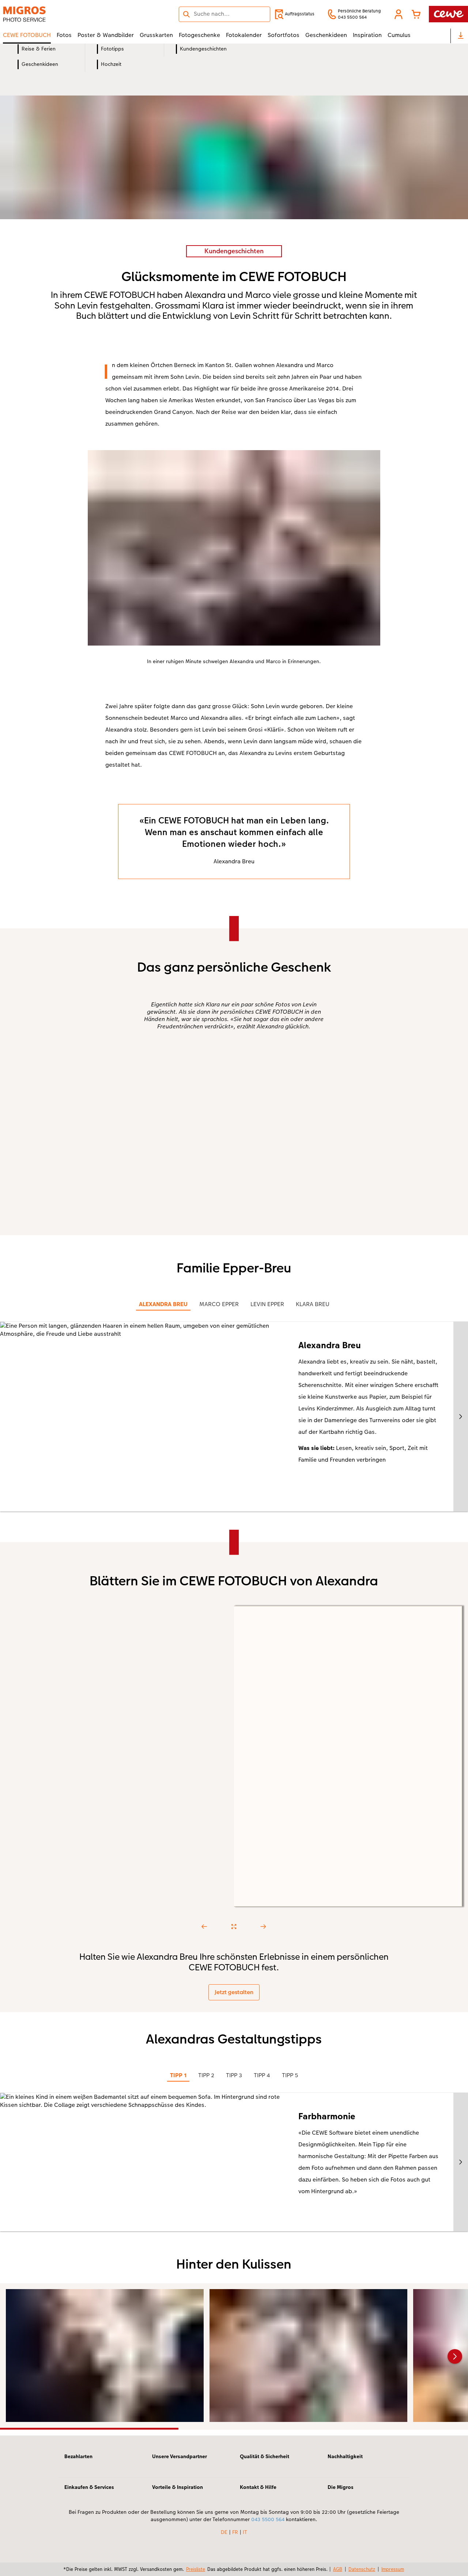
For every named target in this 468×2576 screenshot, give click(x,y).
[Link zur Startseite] (74, 14)
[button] (398, 14)
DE (224, 2532)
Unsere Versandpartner (179, 2456)
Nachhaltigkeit (345, 2456)
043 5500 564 (267, 2519)
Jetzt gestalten (234, 1992)
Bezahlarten (78, 2456)
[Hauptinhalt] (234, 1249)
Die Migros (341, 2487)
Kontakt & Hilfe (258, 2487)
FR (235, 2532)
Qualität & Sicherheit (264, 2456)
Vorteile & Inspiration (177, 2487)
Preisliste (195, 2569)
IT (245, 2532)
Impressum (392, 2569)
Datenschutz (361, 2569)
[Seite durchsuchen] (224, 14)
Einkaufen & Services (89, 2487)
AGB (337, 2569)
